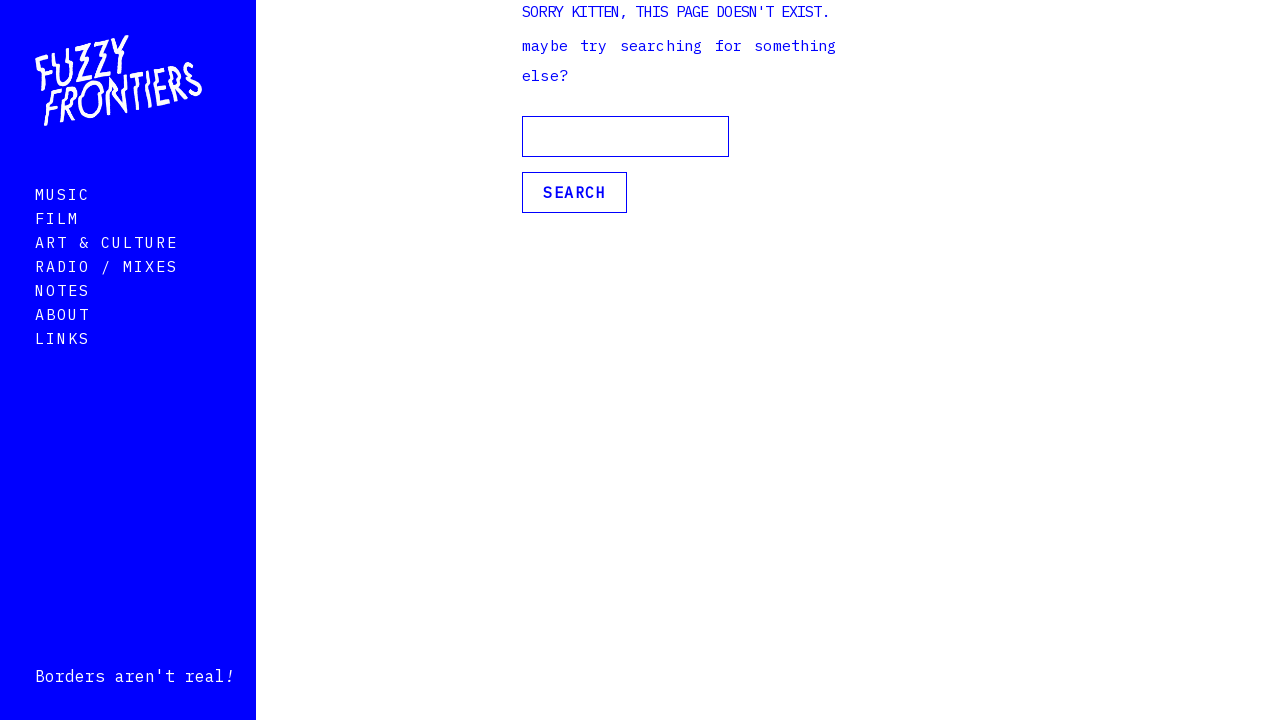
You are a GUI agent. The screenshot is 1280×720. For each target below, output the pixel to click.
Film (57, 246)
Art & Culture (106, 270)
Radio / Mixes (106, 294)
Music (62, 222)
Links (62, 366)
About (62, 342)
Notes (62, 318)
